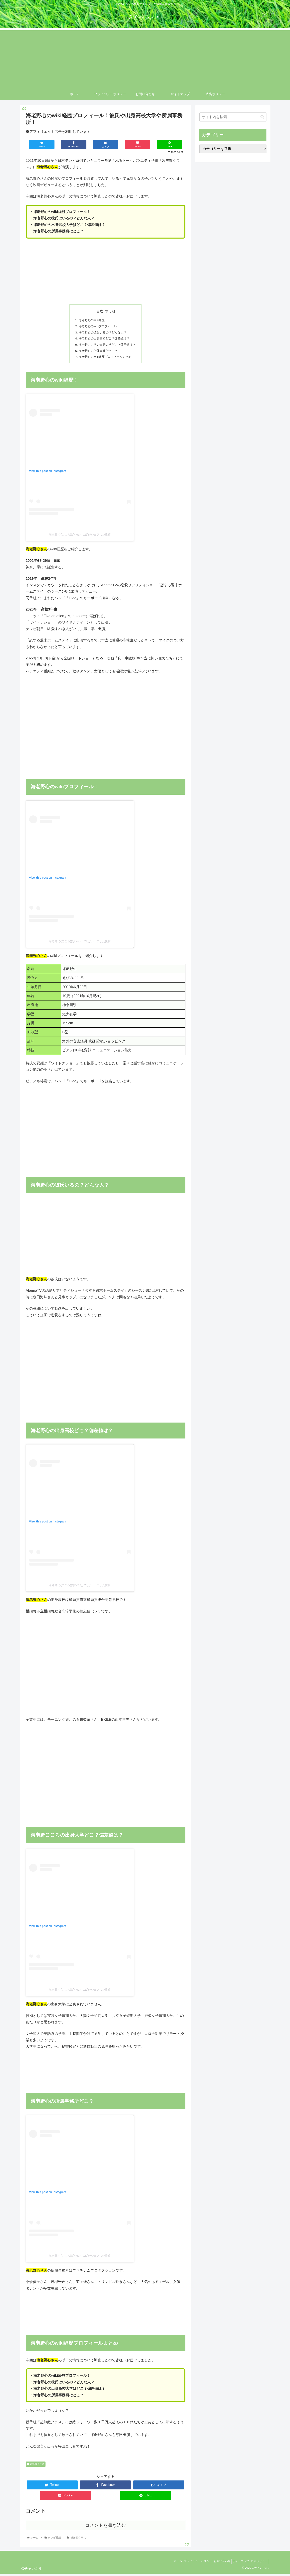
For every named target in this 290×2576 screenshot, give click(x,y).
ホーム (167, 2563)
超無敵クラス (36, 2466)
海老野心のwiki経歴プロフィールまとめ (105, 359)
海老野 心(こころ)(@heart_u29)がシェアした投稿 (80, 537)
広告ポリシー (258, 2563)
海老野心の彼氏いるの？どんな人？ (102, 333)
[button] (262, 117)
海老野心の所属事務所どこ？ (97, 352)
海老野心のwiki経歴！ (92, 320)
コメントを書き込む (105, 2527)
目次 (99, 311)
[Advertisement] (145, 58)
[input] (232, 116)
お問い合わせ (216, 2563)
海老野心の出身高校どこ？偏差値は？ (104, 339)
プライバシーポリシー (190, 2563)
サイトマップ (237, 2563)
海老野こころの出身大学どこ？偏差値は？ (107, 346)
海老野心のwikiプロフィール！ (99, 327)
